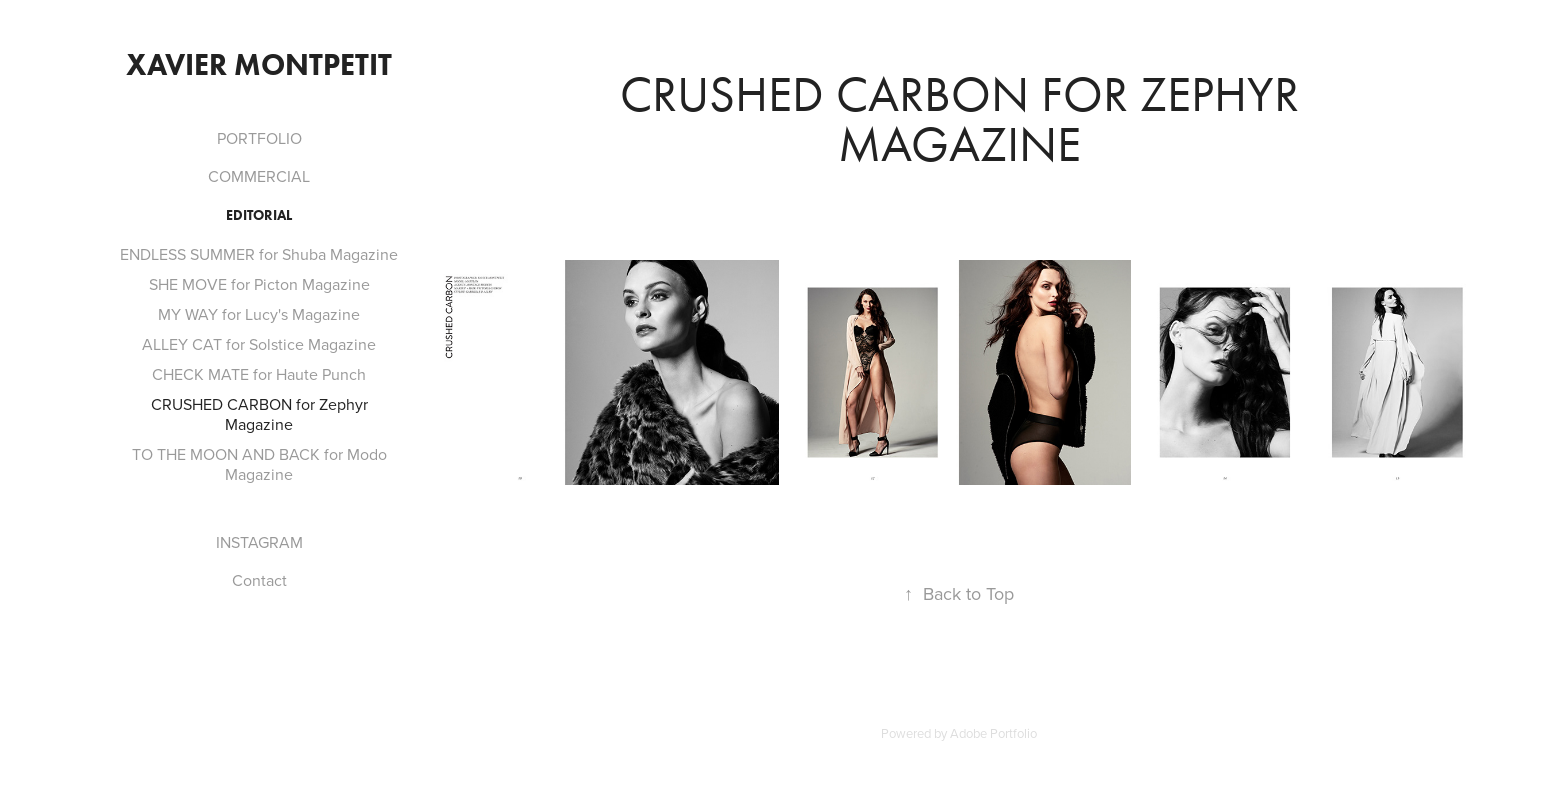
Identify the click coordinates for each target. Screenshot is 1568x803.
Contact (259, 580)
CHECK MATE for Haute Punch (259, 374)
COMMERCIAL (259, 176)
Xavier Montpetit (259, 64)
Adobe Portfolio (993, 733)
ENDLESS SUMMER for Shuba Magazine (259, 254)
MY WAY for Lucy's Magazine (259, 314)
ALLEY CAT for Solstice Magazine (259, 344)
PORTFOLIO (259, 138)
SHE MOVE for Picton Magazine (259, 284)
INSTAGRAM (259, 542)
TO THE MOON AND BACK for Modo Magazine (259, 464)
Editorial (259, 215)
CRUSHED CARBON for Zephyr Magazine (259, 414)
